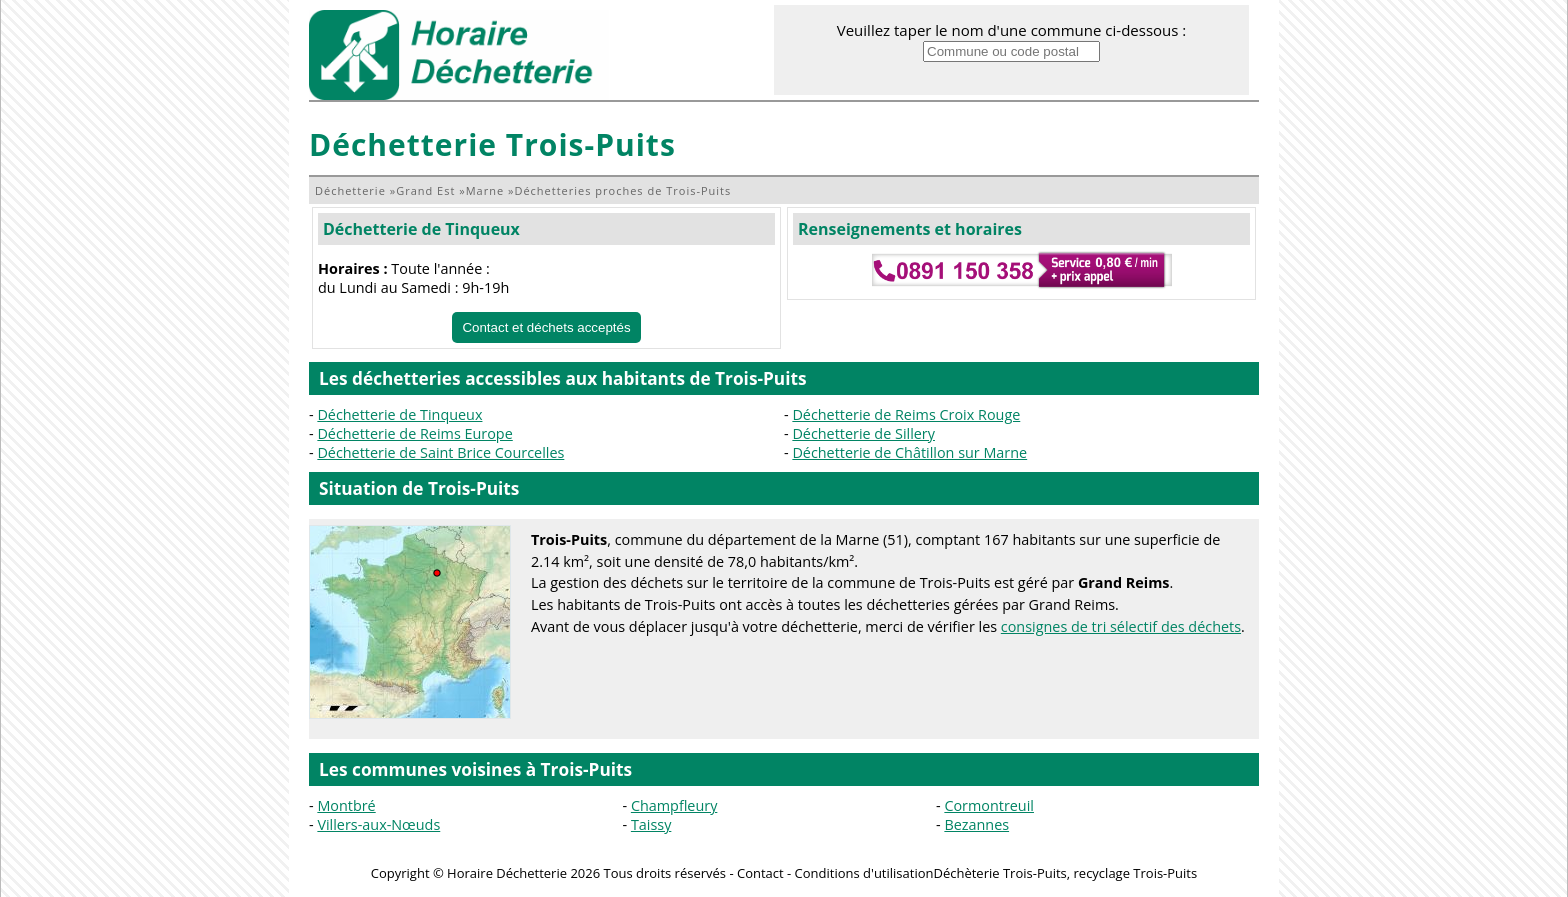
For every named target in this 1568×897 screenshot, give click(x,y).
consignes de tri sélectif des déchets (1121, 626)
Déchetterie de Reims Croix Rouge (906, 414)
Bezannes (976, 824)
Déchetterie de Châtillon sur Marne (909, 452)
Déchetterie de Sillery (863, 433)
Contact (760, 873)
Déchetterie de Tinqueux (421, 229)
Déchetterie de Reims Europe (414, 433)
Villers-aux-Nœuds (378, 824)
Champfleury (674, 805)
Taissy (651, 824)
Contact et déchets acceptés (546, 327)
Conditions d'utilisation (864, 873)
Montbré (346, 805)
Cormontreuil (989, 805)
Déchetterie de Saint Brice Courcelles (440, 452)
